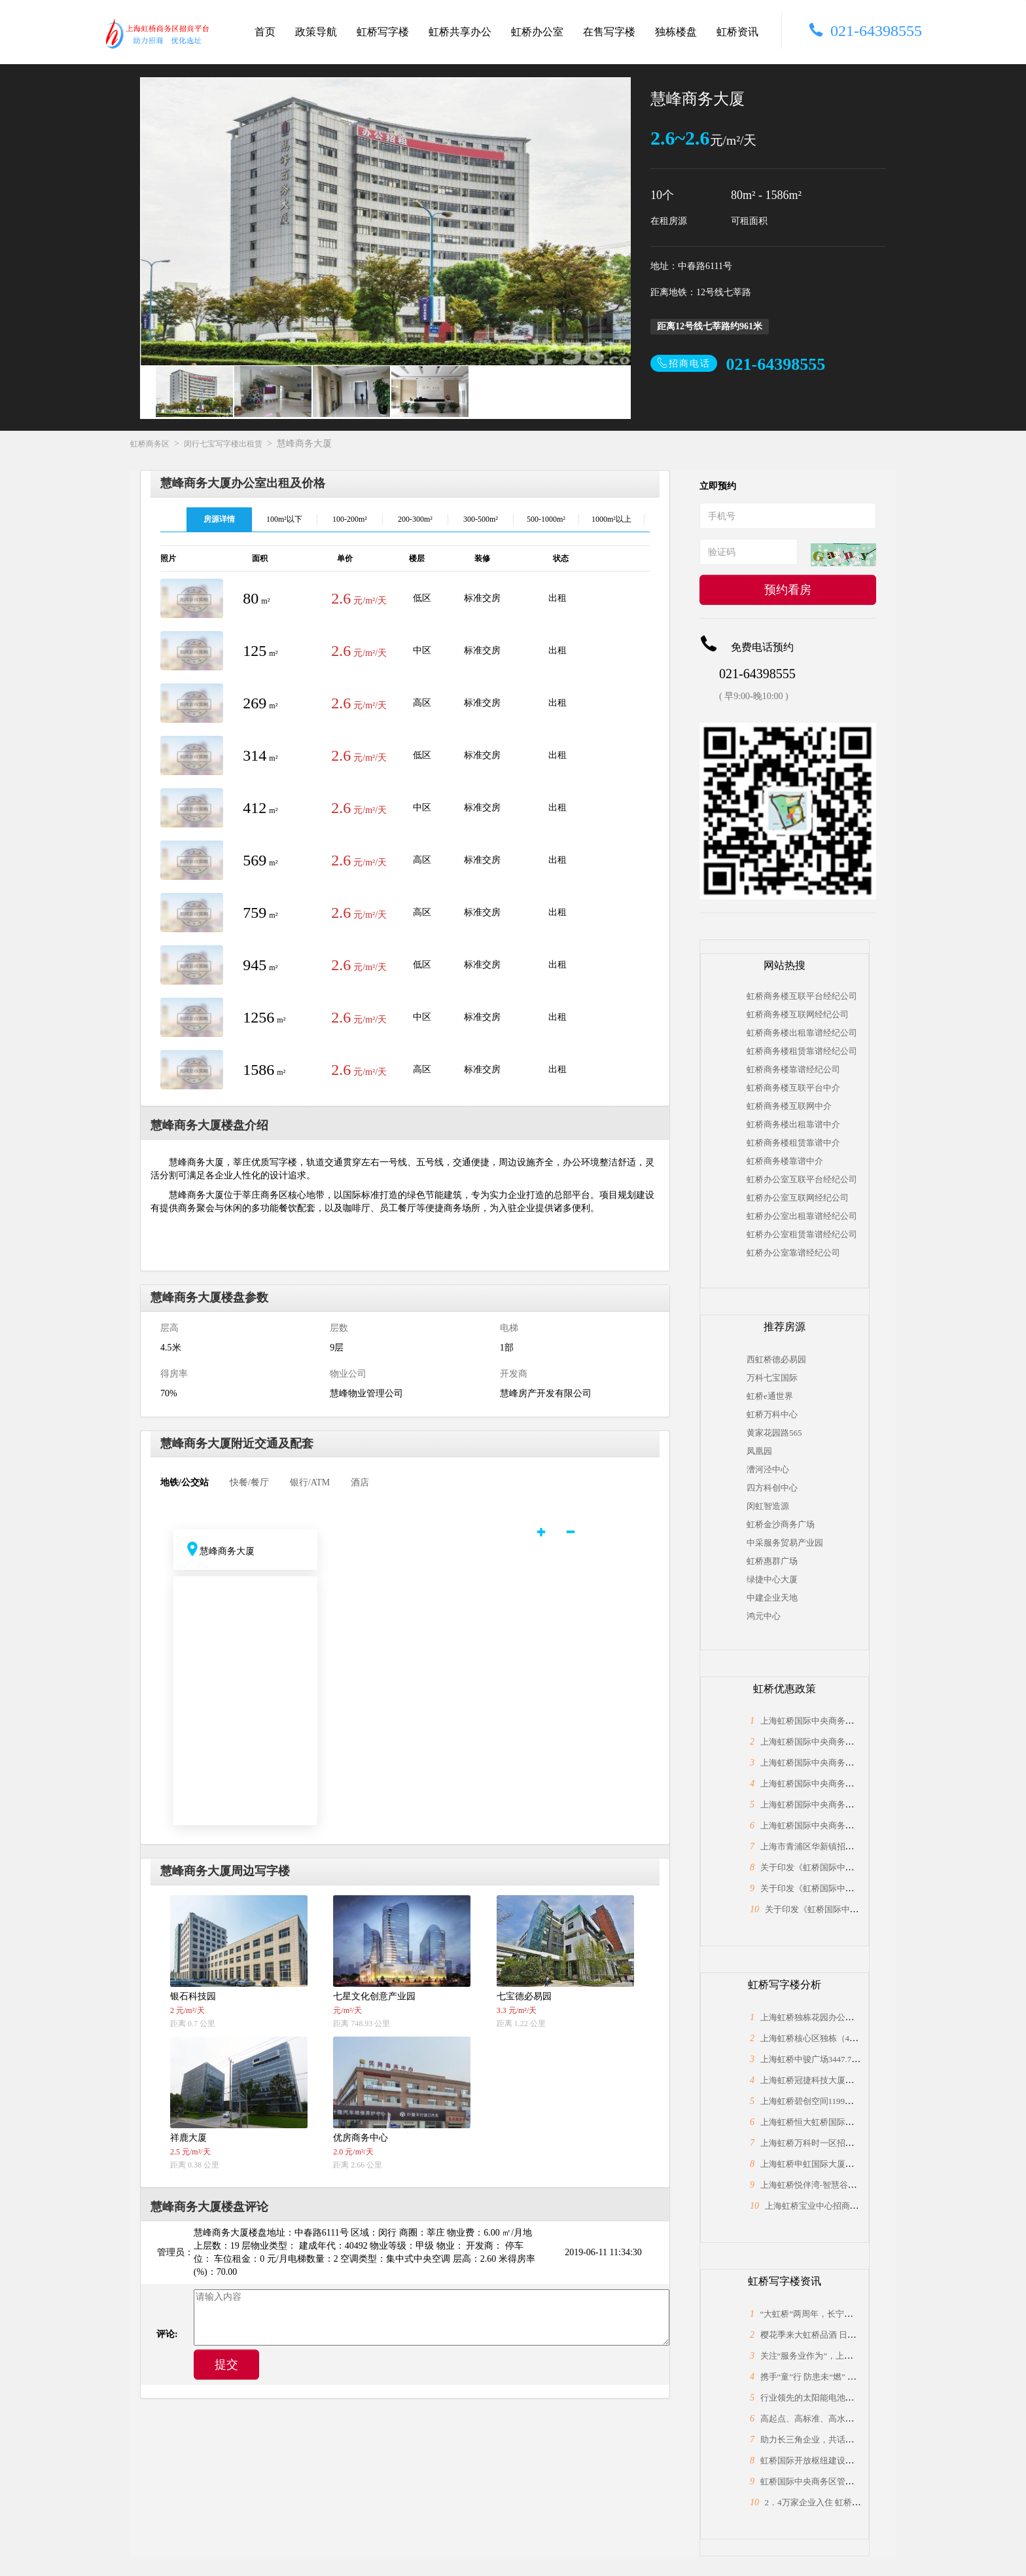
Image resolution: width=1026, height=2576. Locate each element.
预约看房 (787, 589)
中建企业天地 (772, 1598)
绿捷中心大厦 (772, 1579)
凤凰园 (759, 1451)
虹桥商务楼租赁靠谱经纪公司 (802, 1051)
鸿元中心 (764, 1616)
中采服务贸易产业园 (785, 1543)
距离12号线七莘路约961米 (709, 326)
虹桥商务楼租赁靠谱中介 (793, 1143)
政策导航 (316, 31)
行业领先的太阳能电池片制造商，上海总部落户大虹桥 (862, 2398)
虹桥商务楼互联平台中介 (793, 1088)
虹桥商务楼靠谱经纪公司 (793, 1069)
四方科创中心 (772, 1488)
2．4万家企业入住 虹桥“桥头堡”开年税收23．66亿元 (863, 2502)
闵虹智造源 (768, 1506)
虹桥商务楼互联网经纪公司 (798, 1014)
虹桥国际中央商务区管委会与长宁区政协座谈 (845, 2481)
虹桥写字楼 (383, 31)
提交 (226, 2364)
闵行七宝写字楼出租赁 (223, 443)
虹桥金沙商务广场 (781, 1524)
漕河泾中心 (768, 1469)
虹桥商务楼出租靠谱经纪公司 (802, 1033)
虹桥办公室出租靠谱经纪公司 (802, 1216)
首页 (265, 31)
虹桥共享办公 (460, 31)
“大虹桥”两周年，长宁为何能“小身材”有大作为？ (853, 2314)
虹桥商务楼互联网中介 (789, 1106)
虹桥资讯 (737, 31)
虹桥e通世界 (770, 1396)
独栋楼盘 (676, 31)
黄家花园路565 (774, 1433)
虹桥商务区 (149, 443)
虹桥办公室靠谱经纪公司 (793, 1253)
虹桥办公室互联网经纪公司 (798, 1198)
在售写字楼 (609, 31)
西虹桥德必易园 (776, 1359)
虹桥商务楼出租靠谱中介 (793, 1124)
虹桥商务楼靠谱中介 (785, 1161)
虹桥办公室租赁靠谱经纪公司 (802, 1234)
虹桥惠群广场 (772, 1561)
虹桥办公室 (537, 31)
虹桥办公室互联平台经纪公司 (802, 1179)
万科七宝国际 (772, 1378)
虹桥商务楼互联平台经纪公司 (802, 996)
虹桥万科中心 (772, 1414)
